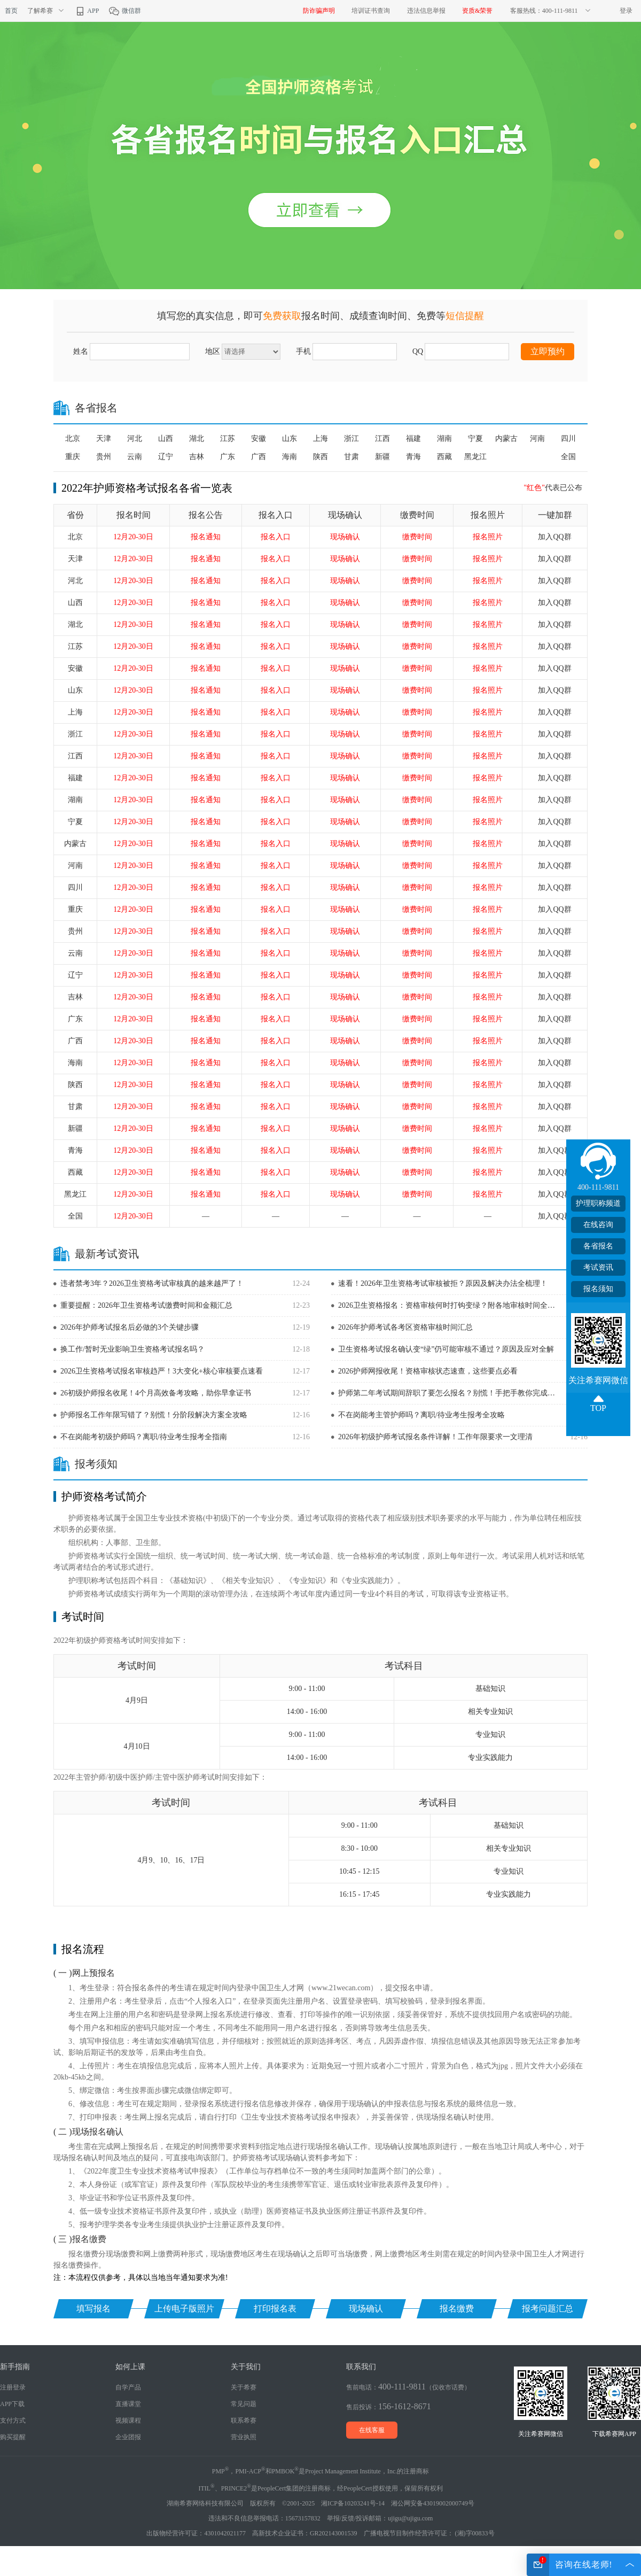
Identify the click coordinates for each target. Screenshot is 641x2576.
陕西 (320, 457)
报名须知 (598, 1289)
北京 (72, 438)
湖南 (444, 438)
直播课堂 (128, 2404)
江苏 (227, 438)
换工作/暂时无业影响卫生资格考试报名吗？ (132, 1349)
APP (86, 10)
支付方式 (13, 2420)
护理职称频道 (598, 1203)
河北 (134, 438)
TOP (598, 1408)
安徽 (258, 438)
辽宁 (165, 457)
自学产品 (128, 2387)
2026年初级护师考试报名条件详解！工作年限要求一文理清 (435, 1437)
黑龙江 (475, 457)
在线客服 (372, 2430)
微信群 (124, 10)
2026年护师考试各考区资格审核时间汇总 (405, 1327)
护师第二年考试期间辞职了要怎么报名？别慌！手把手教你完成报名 (449, 1393)
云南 (134, 457)
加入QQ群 (554, 537)
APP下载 (12, 2404)
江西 (382, 438)
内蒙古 (506, 438)
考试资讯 (598, 1267)
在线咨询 (598, 1225)
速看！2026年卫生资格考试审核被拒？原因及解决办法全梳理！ (443, 1283)
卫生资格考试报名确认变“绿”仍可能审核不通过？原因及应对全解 (446, 1349)
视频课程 (128, 2420)
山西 (165, 438)
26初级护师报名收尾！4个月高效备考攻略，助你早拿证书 (155, 1393)
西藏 (444, 457)
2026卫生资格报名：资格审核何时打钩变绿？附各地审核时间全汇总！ (449, 1305)
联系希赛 (243, 2420)
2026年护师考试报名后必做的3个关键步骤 (129, 1327)
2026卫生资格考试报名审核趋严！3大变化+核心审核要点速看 (161, 1371)
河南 (537, 438)
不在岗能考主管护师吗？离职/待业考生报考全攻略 (421, 1415)
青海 (413, 457)
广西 (258, 457)
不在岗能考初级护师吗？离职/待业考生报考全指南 (143, 1437)
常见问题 (243, 2404)
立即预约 (547, 351)
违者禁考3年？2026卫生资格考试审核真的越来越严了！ (152, 1283)
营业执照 (243, 2437)
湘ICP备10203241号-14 (353, 2503)
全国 (568, 457)
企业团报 (128, 2437)
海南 (289, 457)
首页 (11, 10)
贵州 (103, 457)
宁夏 (475, 438)
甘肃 (351, 457)
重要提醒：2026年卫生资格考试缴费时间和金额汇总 (146, 1305)
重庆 (72, 457)
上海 (320, 438)
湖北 (196, 438)
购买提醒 (13, 2437)
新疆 (382, 457)
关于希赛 (243, 2387)
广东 (227, 457)
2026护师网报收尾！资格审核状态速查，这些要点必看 (428, 1371)
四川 (568, 438)
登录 (626, 10)
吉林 (196, 457)
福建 (413, 438)
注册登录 (13, 2387)
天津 (103, 438)
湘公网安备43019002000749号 (432, 2503)
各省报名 (598, 1246)
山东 (289, 438)
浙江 (351, 438)
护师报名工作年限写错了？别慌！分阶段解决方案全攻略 (153, 1415)
